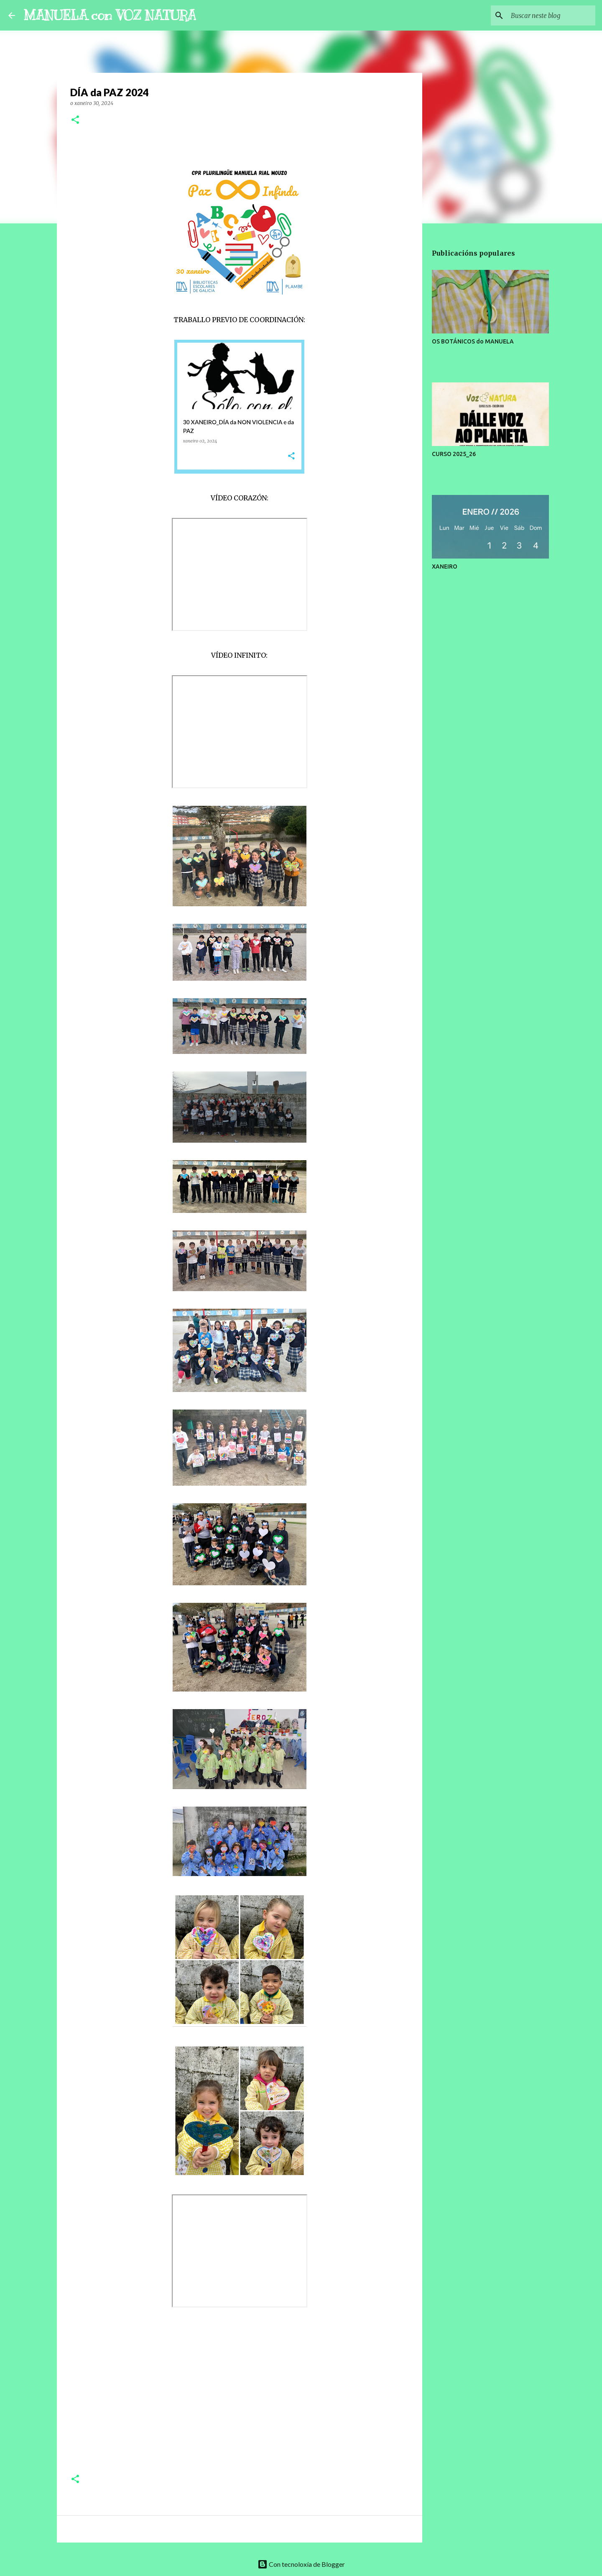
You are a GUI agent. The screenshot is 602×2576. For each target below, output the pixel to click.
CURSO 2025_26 (454, 454)
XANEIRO (444, 566)
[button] (75, 120)
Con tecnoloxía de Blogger (301, 2564)
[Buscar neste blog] (551, 15)
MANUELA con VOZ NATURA (109, 15)
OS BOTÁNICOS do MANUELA (473, 341)
